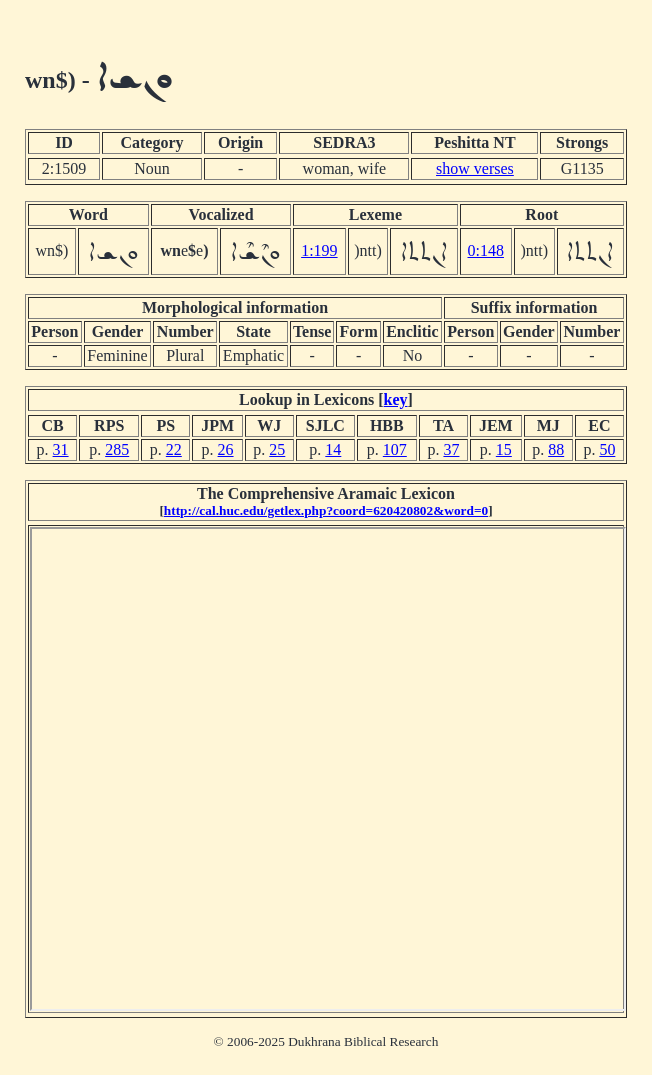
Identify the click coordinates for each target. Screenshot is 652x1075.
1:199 (319, 250)
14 (333, 449)
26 (226, 449)
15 (504, 449)
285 (117, 449)
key (396, 399)
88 (556, 449)
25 (277, 449)
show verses (475, 168)
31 (61, 449)
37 (451, 449)
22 (174, 449)
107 (395, 449)
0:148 (486, 250)
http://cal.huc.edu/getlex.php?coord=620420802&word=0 (326, 510)
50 (607, 449)
